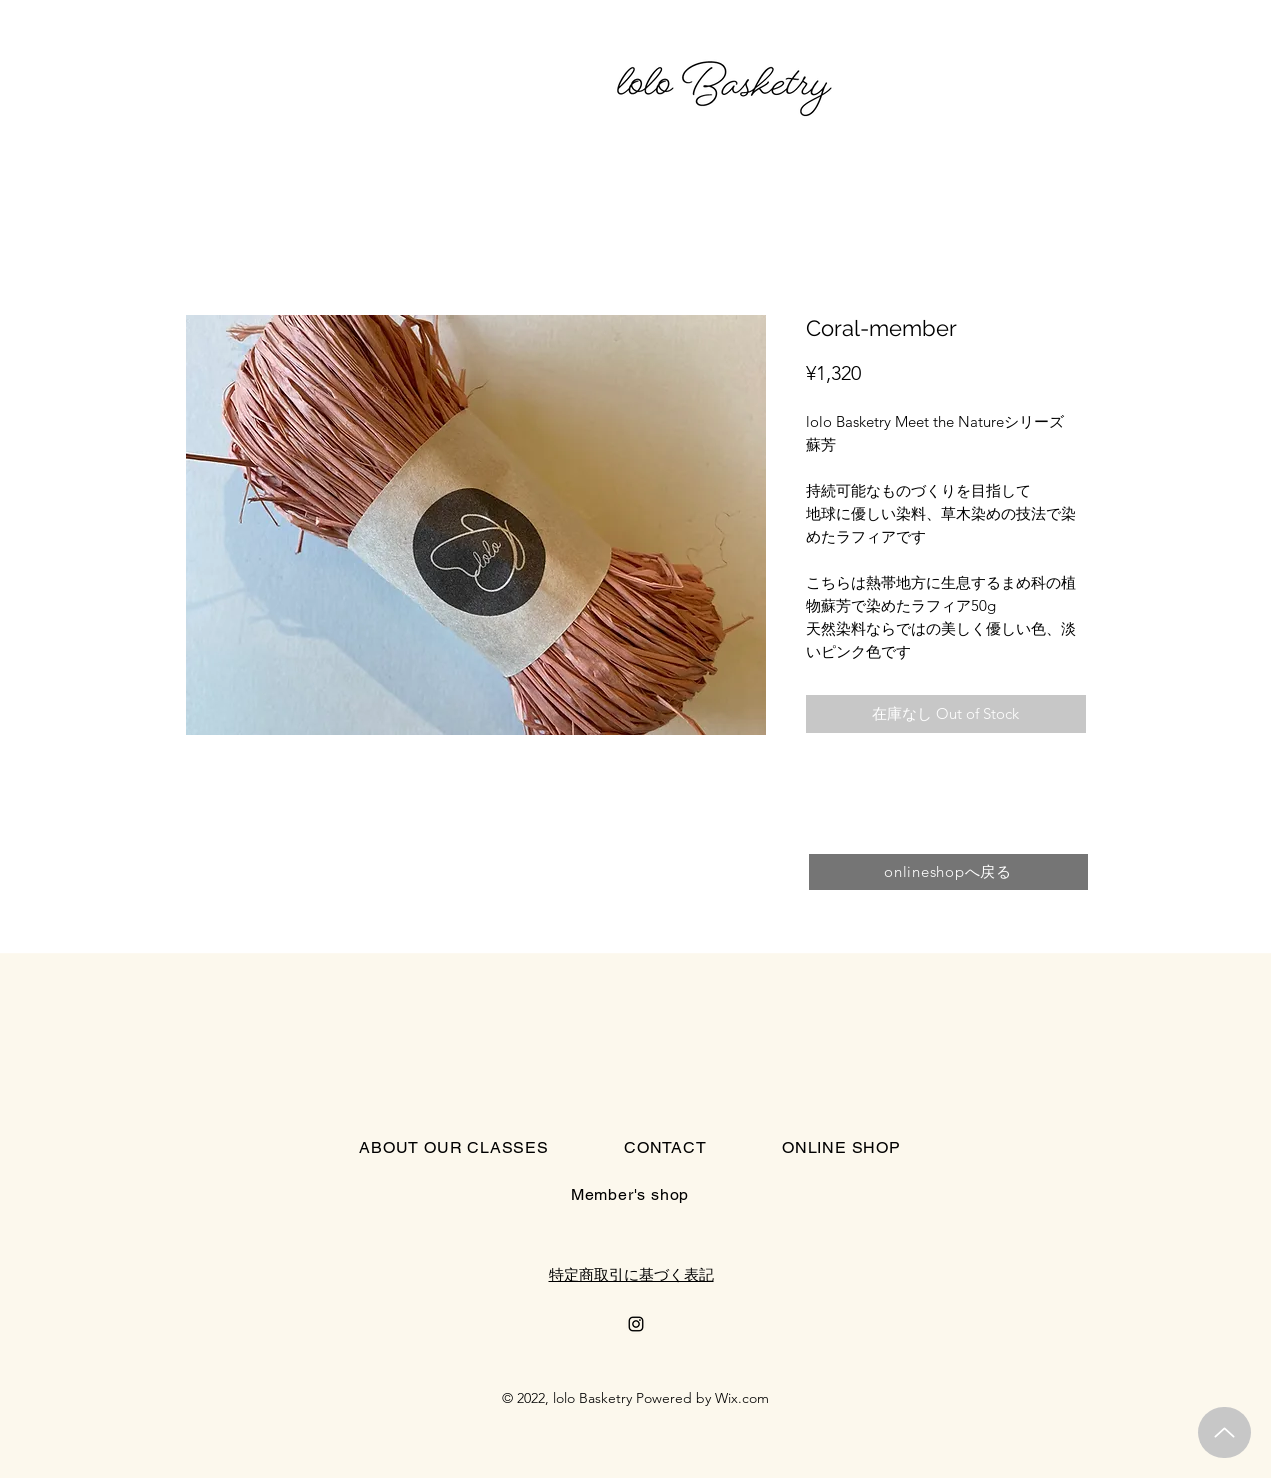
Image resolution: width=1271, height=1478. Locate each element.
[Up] (1224, 1432)
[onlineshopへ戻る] (948, 872)
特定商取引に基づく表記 (631, 1274)
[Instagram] (636, 1324)
